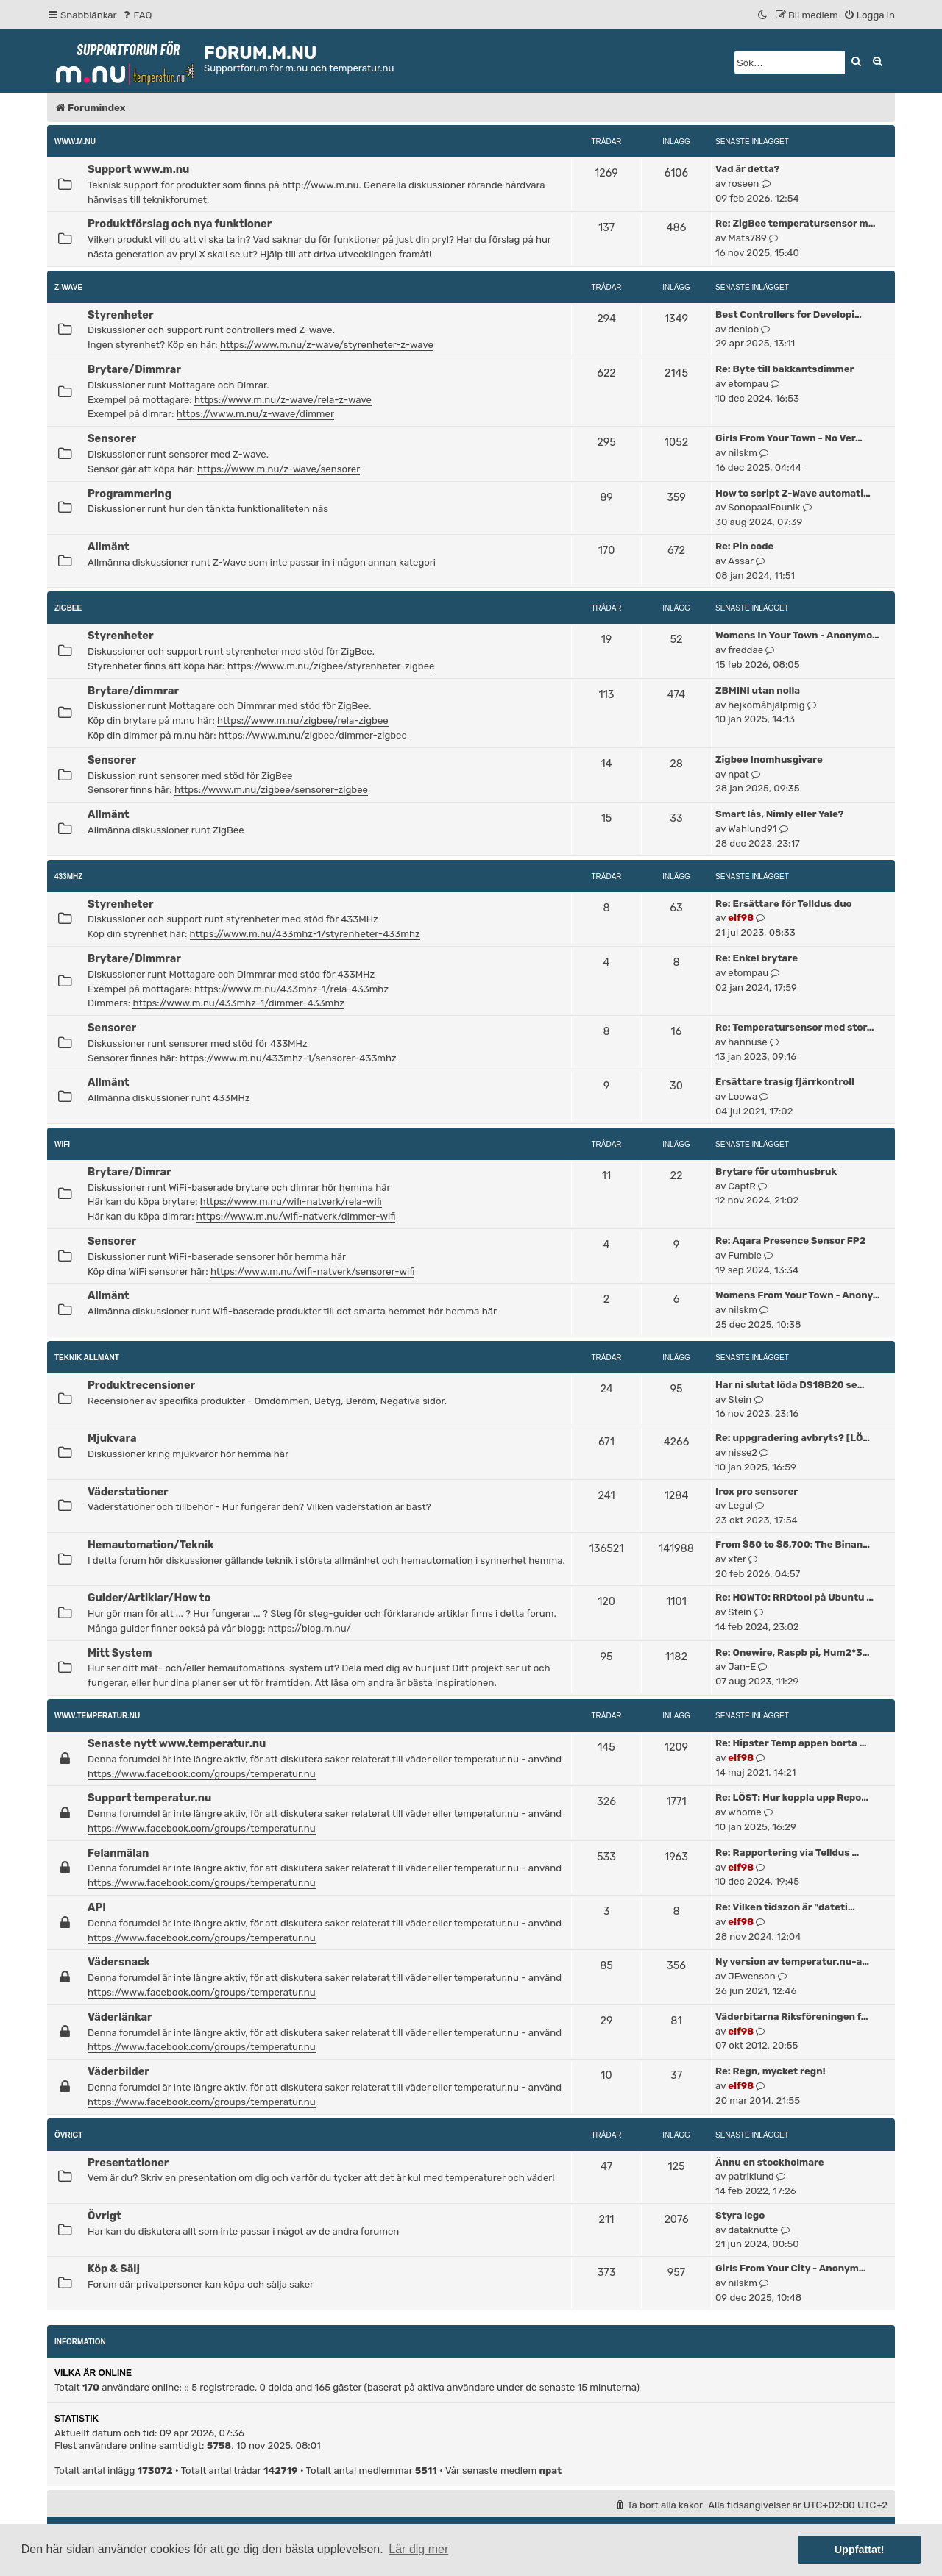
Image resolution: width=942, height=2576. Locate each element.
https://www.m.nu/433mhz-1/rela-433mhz (291, 989)
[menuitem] (136, 15)
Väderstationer (128, 1491)
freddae (745, 649)
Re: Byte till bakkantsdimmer (784, 368)
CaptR (742, 1186)
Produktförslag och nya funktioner (180, 223)
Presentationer (128, 2162)
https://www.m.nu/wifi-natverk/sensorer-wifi (312, 1271)
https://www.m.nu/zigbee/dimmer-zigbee (313, 735)
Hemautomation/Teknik (151, 1544)
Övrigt (68, 2135)
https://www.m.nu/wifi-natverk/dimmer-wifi (296, 1216)
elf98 (741, 917)
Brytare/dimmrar (133, 690)
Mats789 (747, 237)
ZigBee (68, 608)
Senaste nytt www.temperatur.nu (177, 1743)
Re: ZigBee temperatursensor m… (795, 223)
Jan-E (742, 1666)
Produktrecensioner (141, 1385)
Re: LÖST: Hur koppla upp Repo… (791, 1797)
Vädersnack (119, 1961)
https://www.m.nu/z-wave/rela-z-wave (283, 399)
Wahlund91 (752, 828)
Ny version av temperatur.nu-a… (792, 1961)
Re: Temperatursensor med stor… (794, 1027)
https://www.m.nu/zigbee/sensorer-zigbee (271, 789)
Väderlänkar (120, 2017)
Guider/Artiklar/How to (149, 1597)
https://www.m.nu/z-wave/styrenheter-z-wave (326, 344)
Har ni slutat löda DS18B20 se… (789, 1384)
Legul (740, 1505)
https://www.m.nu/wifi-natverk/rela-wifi (291, 1201)
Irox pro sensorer (756, 1491)
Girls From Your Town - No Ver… (789, 438)
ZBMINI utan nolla (757, 690)
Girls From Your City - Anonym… (790, 2268)
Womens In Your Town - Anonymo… (797, 635)
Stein (739, 1399)
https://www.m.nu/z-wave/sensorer (278, 468)
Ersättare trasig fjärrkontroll (784, 1081)
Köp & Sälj (114, 2268)
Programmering (129, 493)
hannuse (747, 1041)
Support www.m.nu (138, 169)
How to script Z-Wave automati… (793, 493)
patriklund (750, 2176)
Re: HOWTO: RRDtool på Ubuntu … (794, 1597)
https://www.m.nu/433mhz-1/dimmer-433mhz (238, 1002)
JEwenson (751, 1976)
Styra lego (740, 2215)
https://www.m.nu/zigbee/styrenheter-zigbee (331, 666)
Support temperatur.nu (149, 1797)
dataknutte (753, 2229)
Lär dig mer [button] (418, 2549)
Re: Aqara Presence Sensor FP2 (790, 1240)
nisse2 (742, 1452)
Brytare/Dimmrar (134, 369)
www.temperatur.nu (97, 1716)
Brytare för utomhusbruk (776, 1171)
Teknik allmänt (86, 1357)
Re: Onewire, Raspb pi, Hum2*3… (792, 1652)
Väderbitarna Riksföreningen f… (791, 2016)
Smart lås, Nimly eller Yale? (779, 813)
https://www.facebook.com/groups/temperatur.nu (202, 1773)
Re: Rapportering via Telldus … (787, 1852)
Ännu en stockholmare (769, 2162)
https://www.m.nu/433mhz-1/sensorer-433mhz (288, 1058)
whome (744, 1812)
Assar (741, 560)
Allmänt (109, 546)
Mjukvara (112, 1438)
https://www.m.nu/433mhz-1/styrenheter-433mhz (305, 933)
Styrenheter (121, 314)
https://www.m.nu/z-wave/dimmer (255, 413)
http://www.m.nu (320, 185)
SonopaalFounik (764, 507)
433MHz (68, 876)
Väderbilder (118, 2071)
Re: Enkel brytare (756, 958)
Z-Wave (68, 287)
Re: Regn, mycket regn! (770, 2071)
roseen (743, 183)
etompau (748, 383)
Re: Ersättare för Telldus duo (783, 903)
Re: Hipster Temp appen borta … (790, 1742)
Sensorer (112, 438)
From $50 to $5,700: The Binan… (792, 1544)
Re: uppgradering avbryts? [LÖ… (792, 1437)
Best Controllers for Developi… (788, 314)
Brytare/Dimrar (129, 1171)
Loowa (742, 1096)
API (97, 1907)
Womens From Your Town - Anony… (797, 1295)
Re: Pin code (744, 546)
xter (737, 1559)
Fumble (745, 1255)
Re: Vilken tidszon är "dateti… (785, 1907)
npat (738, 774)
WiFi (62, 1144)
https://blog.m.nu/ (309, 1628)
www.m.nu (75, 142)
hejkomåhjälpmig (766, 705)
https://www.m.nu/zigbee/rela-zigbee (303, 720)
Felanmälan (118, 1853)
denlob (743, 329)
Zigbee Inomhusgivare (769, 759)
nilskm (742, 452)
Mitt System (120, 1652)
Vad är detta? (747, 168)
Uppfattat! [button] (860, 2549)
